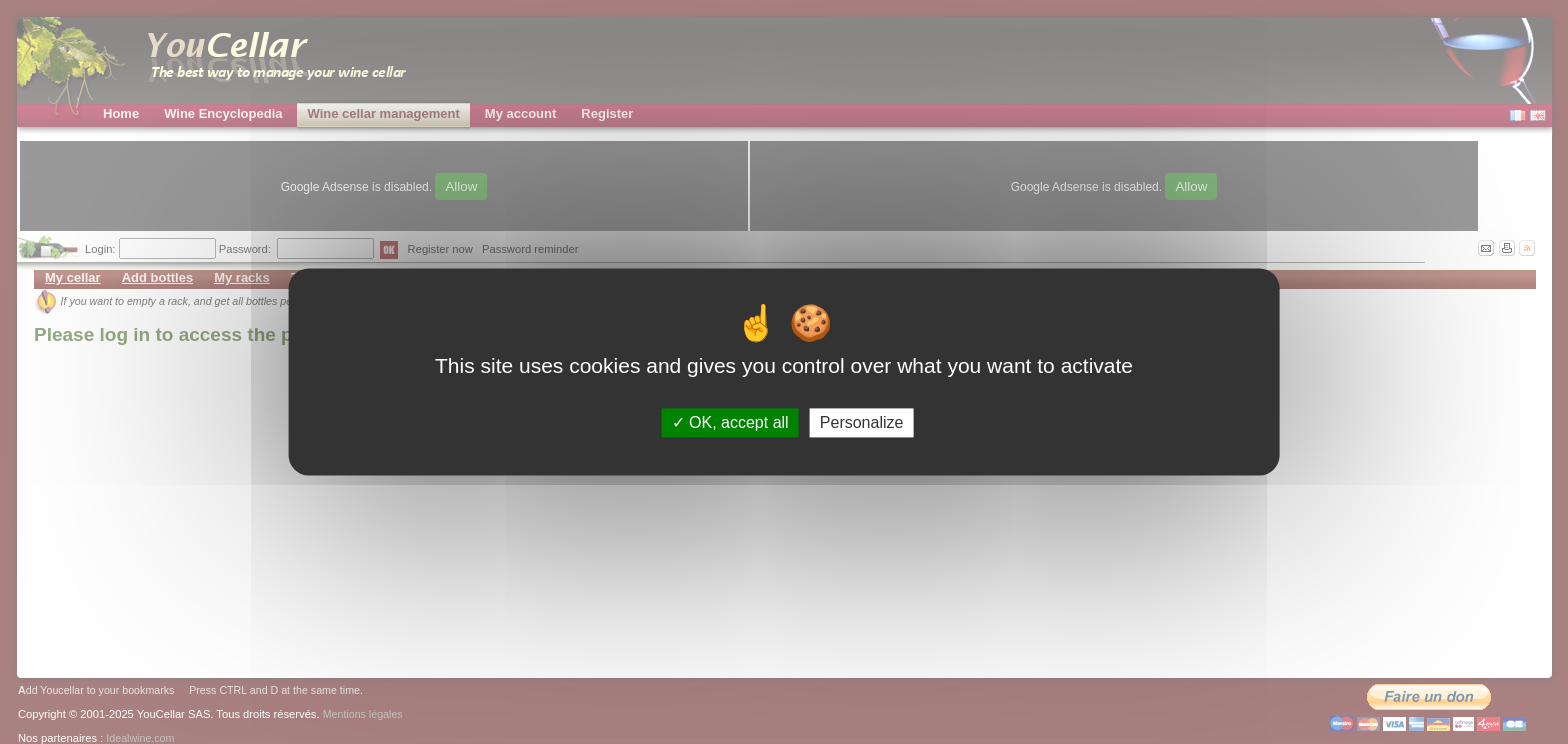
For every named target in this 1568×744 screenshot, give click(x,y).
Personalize (862, 422)
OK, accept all (730, 422)
